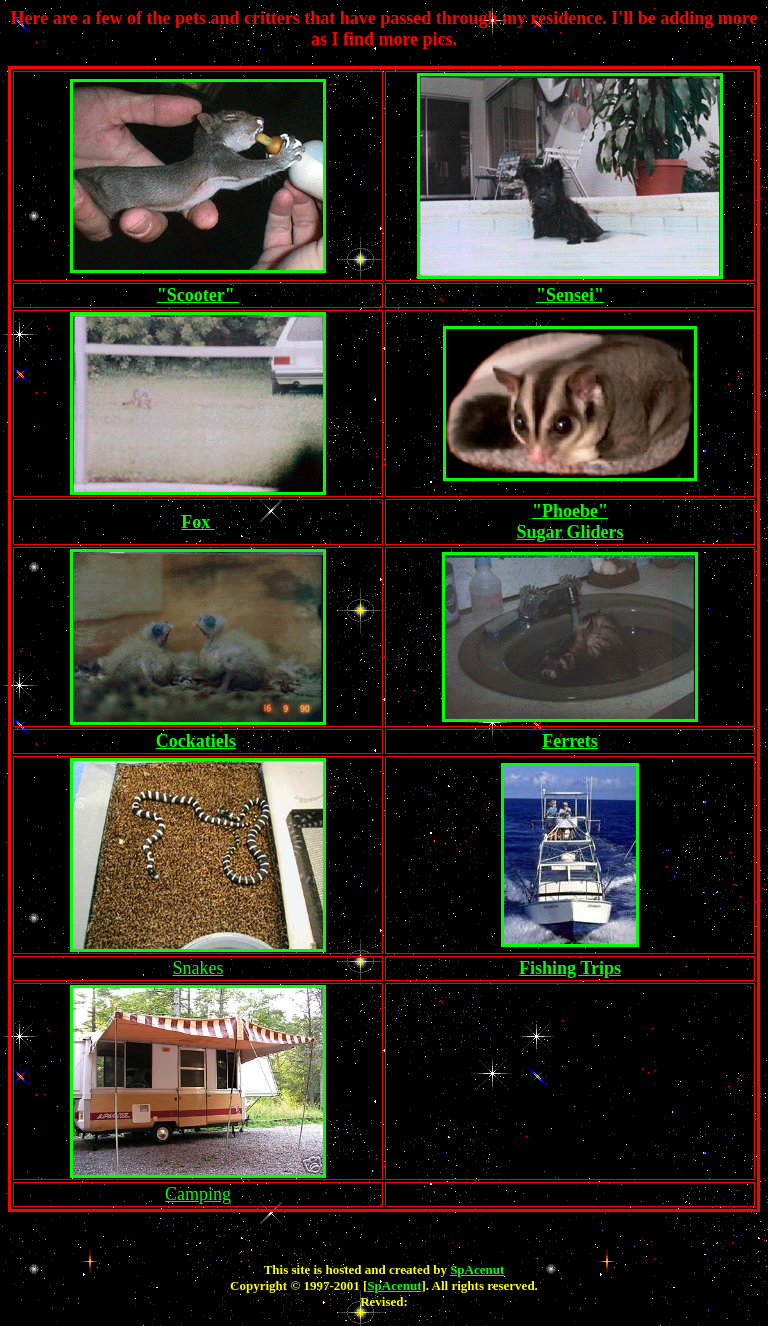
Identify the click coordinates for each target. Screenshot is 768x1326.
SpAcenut (477, 1269)
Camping (198, 1194)
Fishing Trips (570, 968)
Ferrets (570, 741)
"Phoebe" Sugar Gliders (569, 521)
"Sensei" (570, 295)
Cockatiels (196, 741)
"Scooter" (198, 295)
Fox (198, 522)
